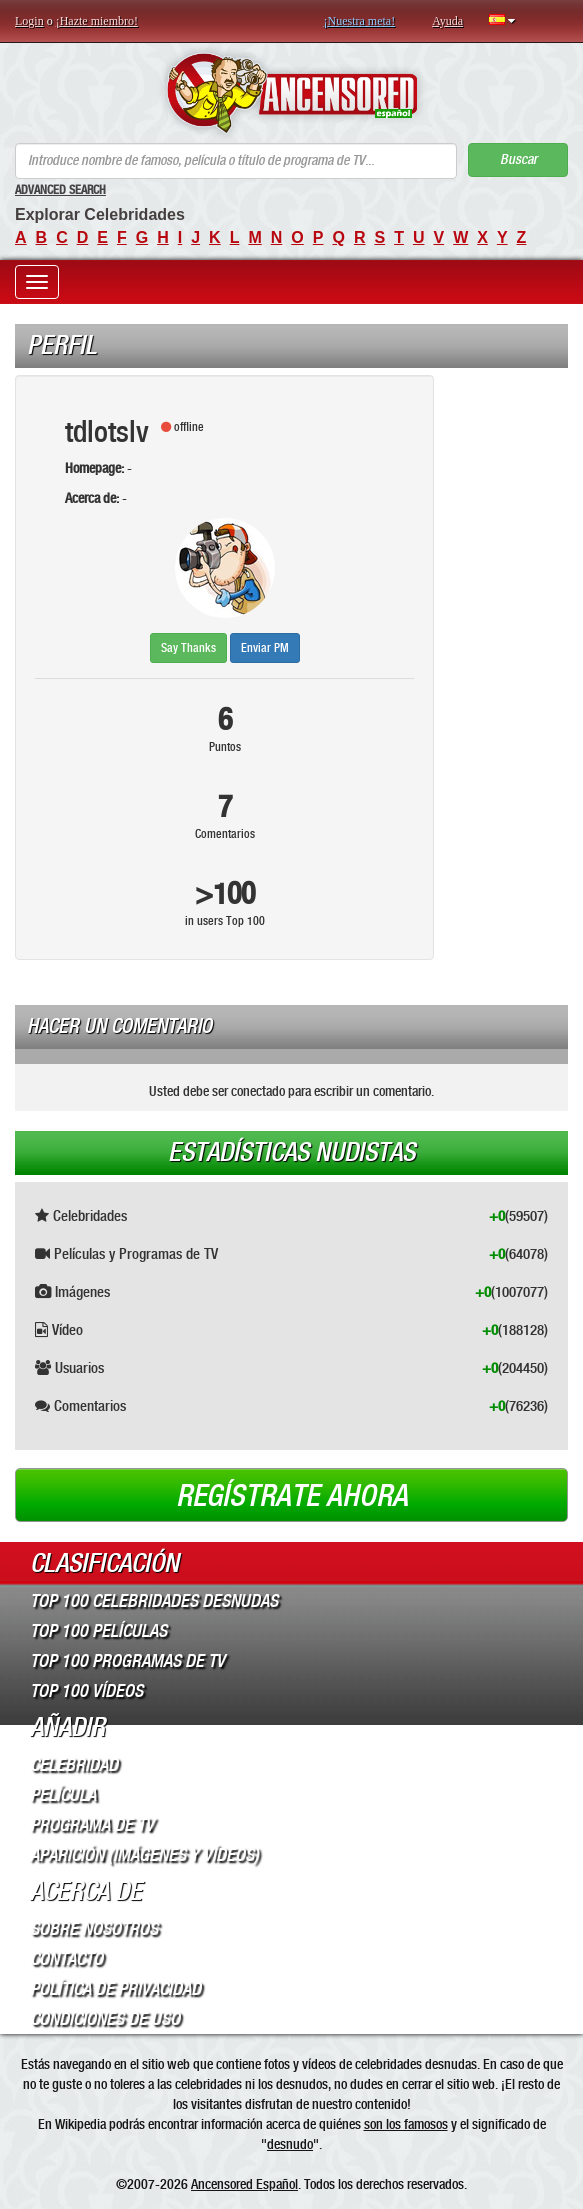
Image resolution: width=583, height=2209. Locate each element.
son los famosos (406, 2124)
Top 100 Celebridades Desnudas (154, 1601)
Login (29, 21)
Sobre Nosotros (94, 1929)
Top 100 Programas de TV (127, 1661)
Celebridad (74, 1765)
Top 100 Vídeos (86, 1691)
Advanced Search (60, 190)
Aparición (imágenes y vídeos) (144, 1855)
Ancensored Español (244, 2184)
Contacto (66, 1959)
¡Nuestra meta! (360, 21)
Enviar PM (265, 648)
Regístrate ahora (292, 1496)
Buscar (518, 159)
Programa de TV (92, 1825)
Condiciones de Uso (105, 2019)
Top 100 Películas (98, 1631)
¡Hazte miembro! (97, 21)
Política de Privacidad (115, 1989)
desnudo (290, 2144)
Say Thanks (188, 648)
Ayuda (447, 21)
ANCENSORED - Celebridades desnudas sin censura (291, 93)
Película (63, 1795)
